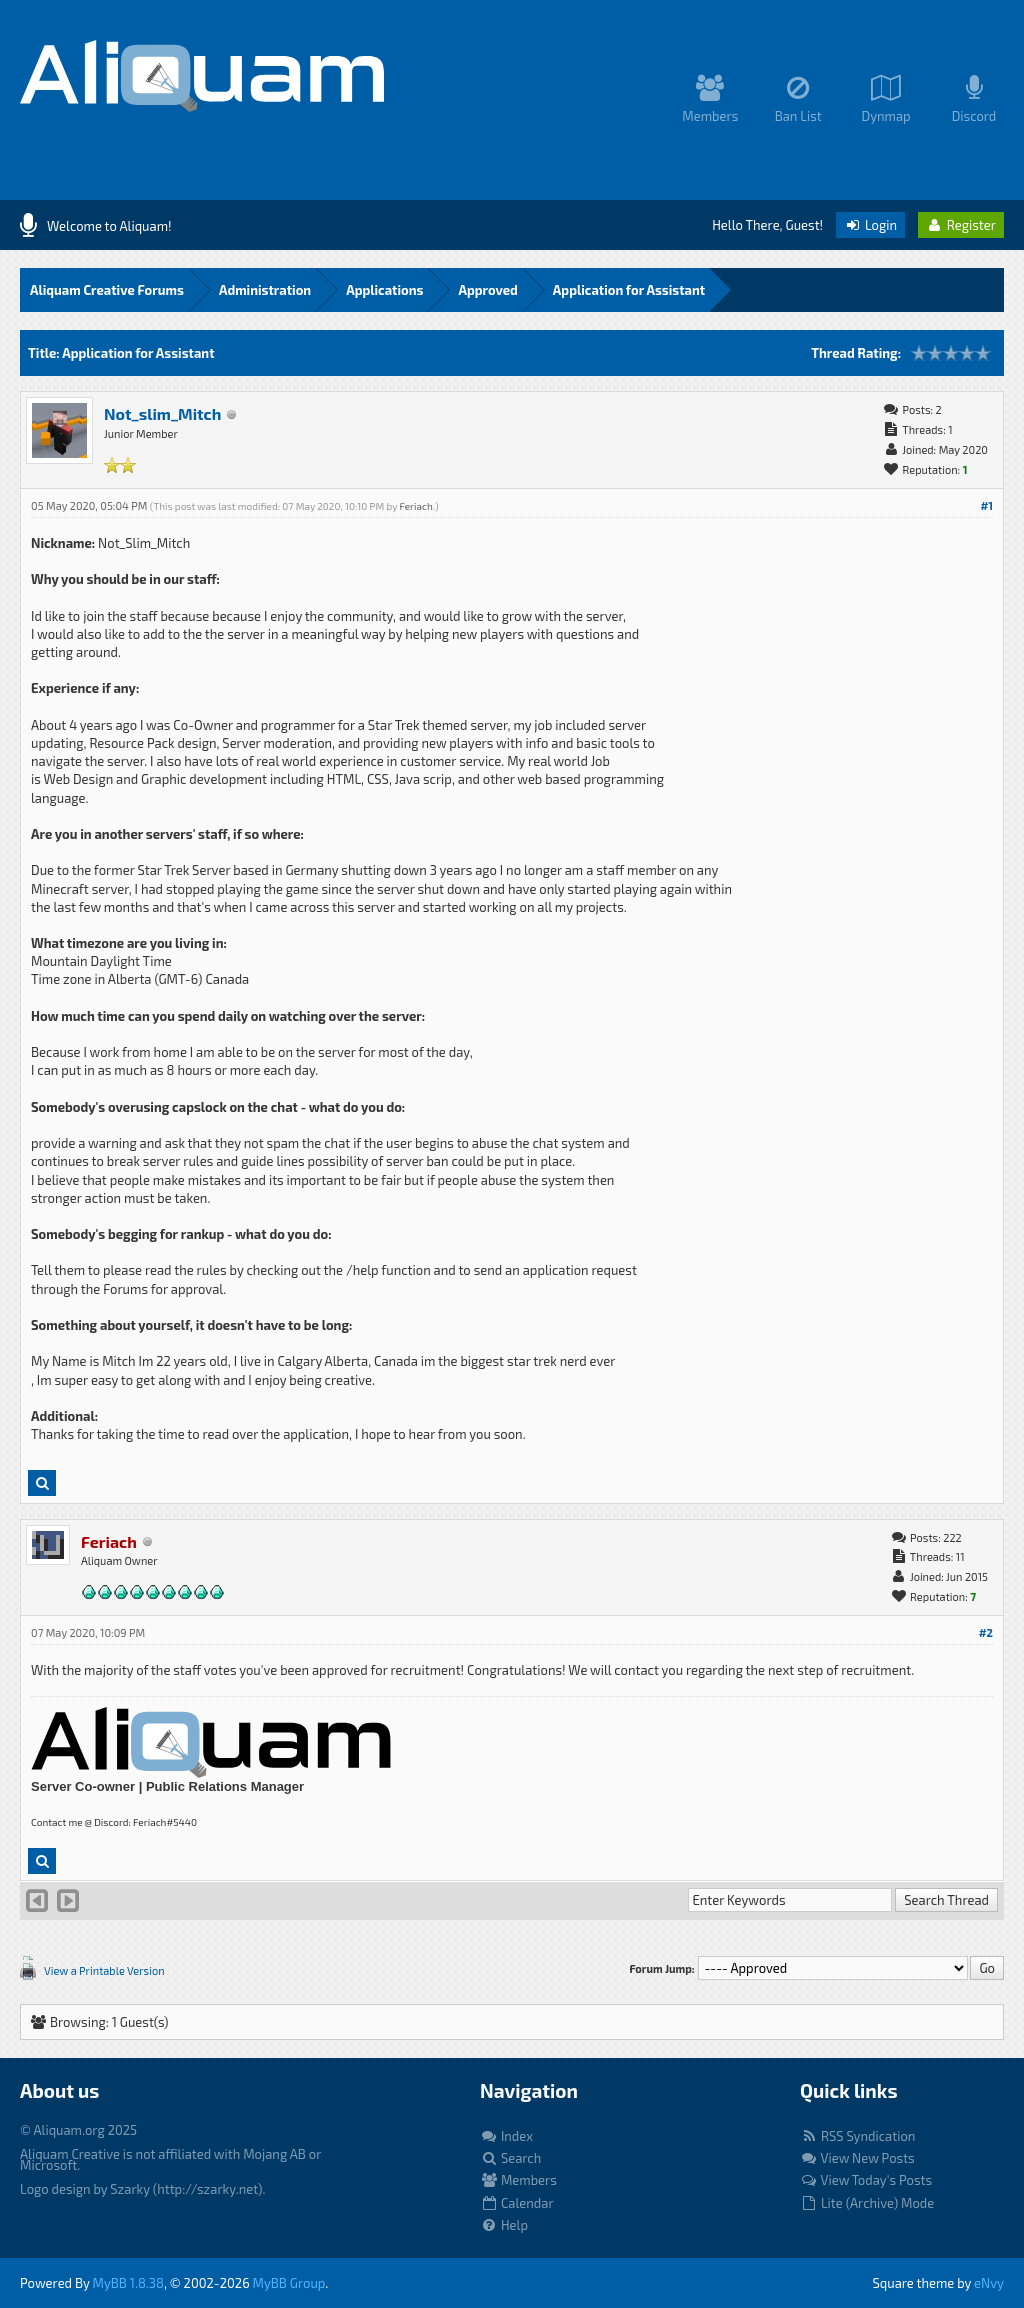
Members (518, 2180)
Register (961, 225)
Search (510, 2158)
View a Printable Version (104, 1970)
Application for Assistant (629, 290)
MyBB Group (289, 2283)
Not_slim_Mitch (162, 413)
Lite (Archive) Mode (867, 2203)
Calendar (517, 2203)
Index (506, 2136)
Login (870, 225)
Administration (265, 290)
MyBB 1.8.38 (128, 2283)
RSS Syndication (857, 2136)
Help (504, 2225)
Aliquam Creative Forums (107, 290)
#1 (986, 505)
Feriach (415, 506)
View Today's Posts (866, 2180)
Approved (487, 290)
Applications (384, 290)
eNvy (989, 2283)
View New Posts (857, 2158)
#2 (986, 1632)
